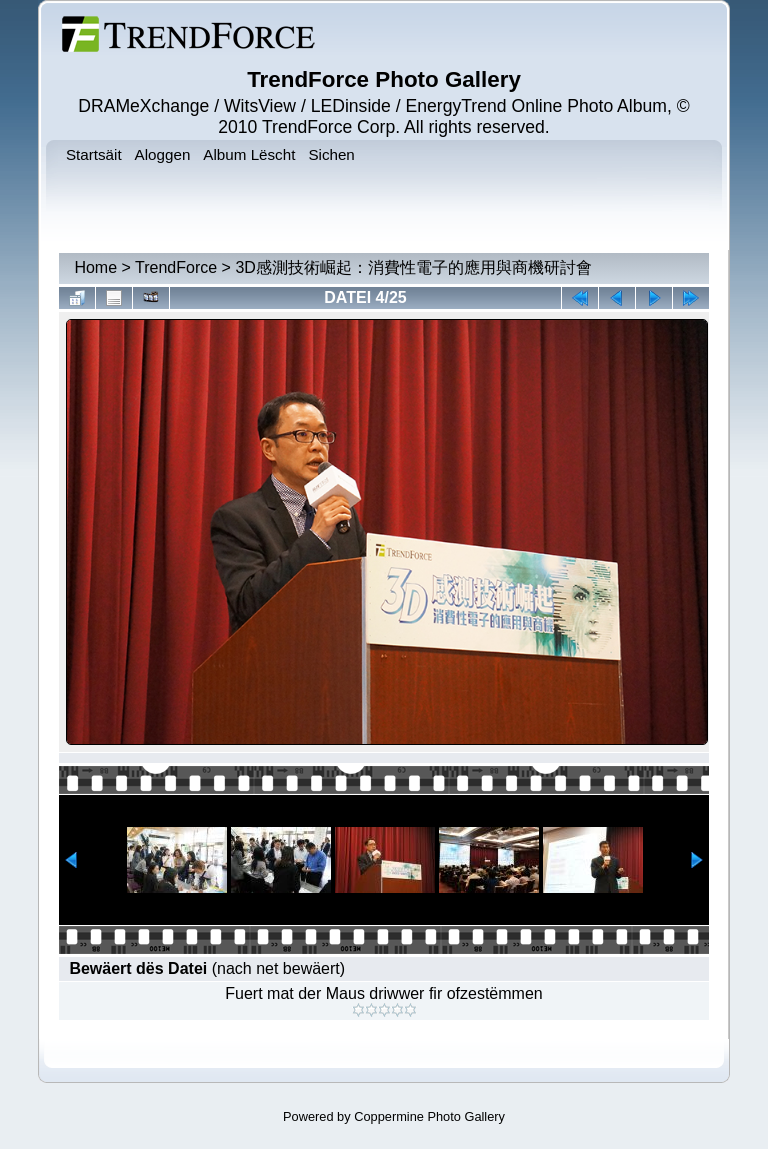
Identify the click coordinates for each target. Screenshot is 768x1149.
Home (95, 267)
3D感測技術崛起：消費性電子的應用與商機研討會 (413, 267)
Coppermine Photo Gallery (429, 1116)
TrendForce (176, 267)
